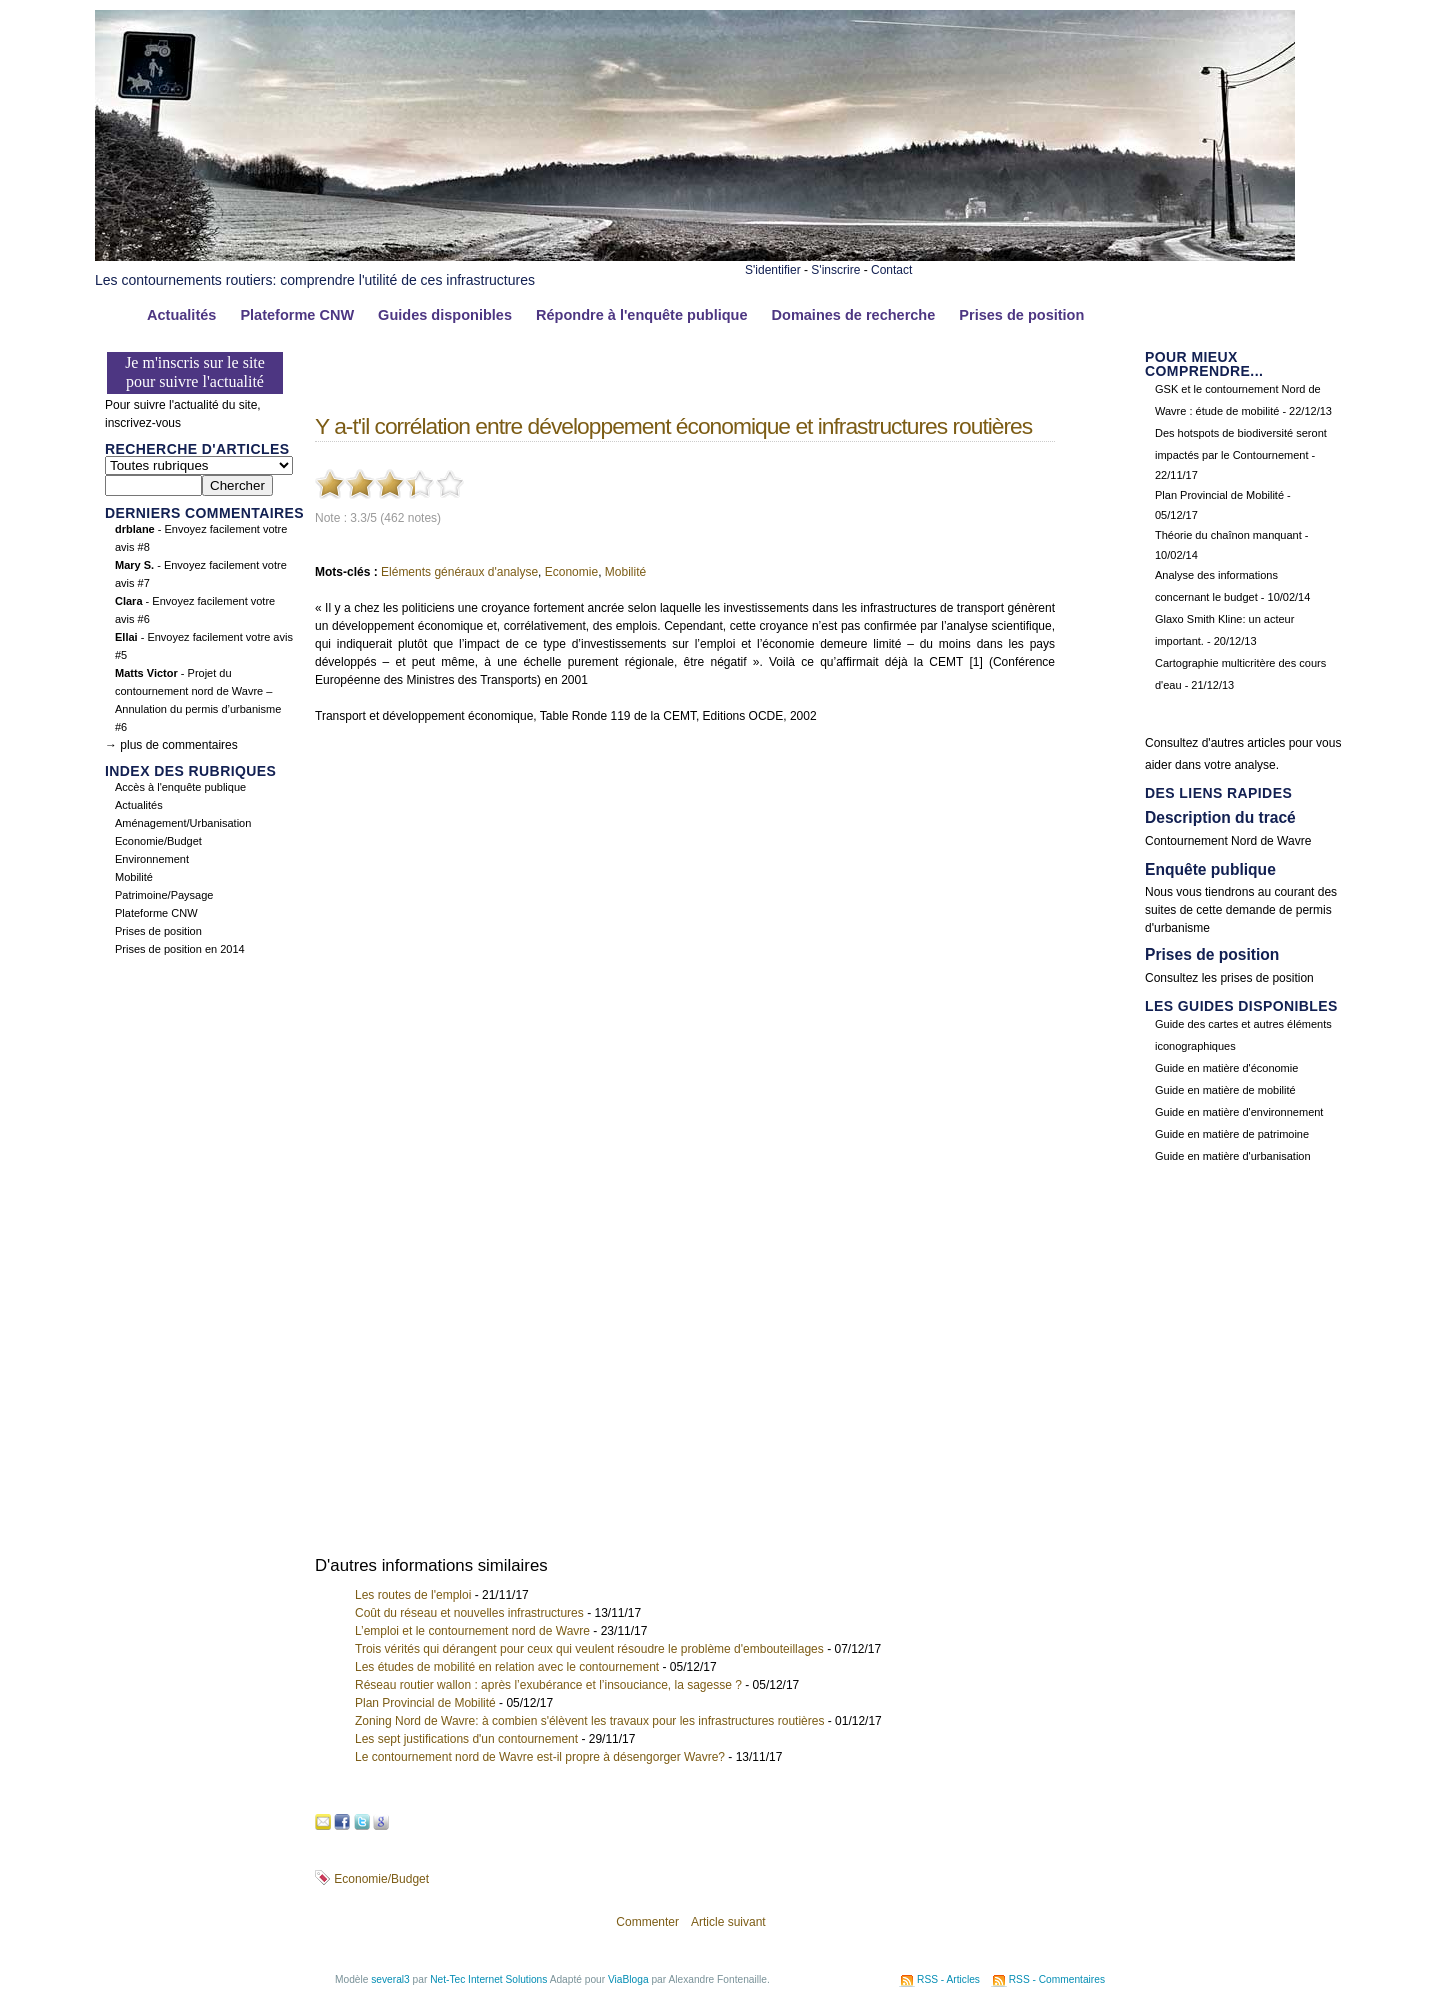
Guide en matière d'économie (1226, 1068)
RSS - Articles (948, 1979)
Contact (891, 270)
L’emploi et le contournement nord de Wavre (472, 1631)
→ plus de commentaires (171, 745)
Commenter (647, 1922)
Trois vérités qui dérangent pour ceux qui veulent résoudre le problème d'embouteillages (589, 1649)
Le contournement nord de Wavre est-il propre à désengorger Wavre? (540, 1757)
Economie (571, 572)
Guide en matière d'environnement (1239, 1112)
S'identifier (773, 270)
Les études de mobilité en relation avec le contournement (507, 1667)
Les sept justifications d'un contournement (466, 1739)
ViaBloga (628, 1979)
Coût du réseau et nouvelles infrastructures (469, 1613)
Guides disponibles (445, 315)
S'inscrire (835, 270)
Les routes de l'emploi (413, 1595)
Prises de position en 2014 (180, 949)
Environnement (152, 859)
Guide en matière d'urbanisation (1233, 1156)
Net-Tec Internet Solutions (488, 1979)
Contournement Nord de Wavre (1228, 841)
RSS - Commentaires (1057, 1979)
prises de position (1266, 978)
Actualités (181, 315)
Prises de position (1021, 315)
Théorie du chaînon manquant (1228, 535)
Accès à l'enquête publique (180, 787)
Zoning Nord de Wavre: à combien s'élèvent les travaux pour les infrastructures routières (589, 1721)
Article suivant (728, 1922)
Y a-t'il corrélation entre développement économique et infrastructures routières (673, 426)
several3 (390, 1979)
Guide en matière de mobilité (1225, 1090)
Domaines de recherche (854, 315)
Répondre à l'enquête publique (642, 315)
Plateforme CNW (297, 315)
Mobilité (134, 877)
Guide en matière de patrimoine (1232, 1134)
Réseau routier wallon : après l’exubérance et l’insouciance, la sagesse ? (548, 1685)
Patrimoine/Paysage (164, 895)
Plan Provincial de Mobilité (425, 1703)
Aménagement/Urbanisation (183, 823)
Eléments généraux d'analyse (459, 572)
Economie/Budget (158, 841)
